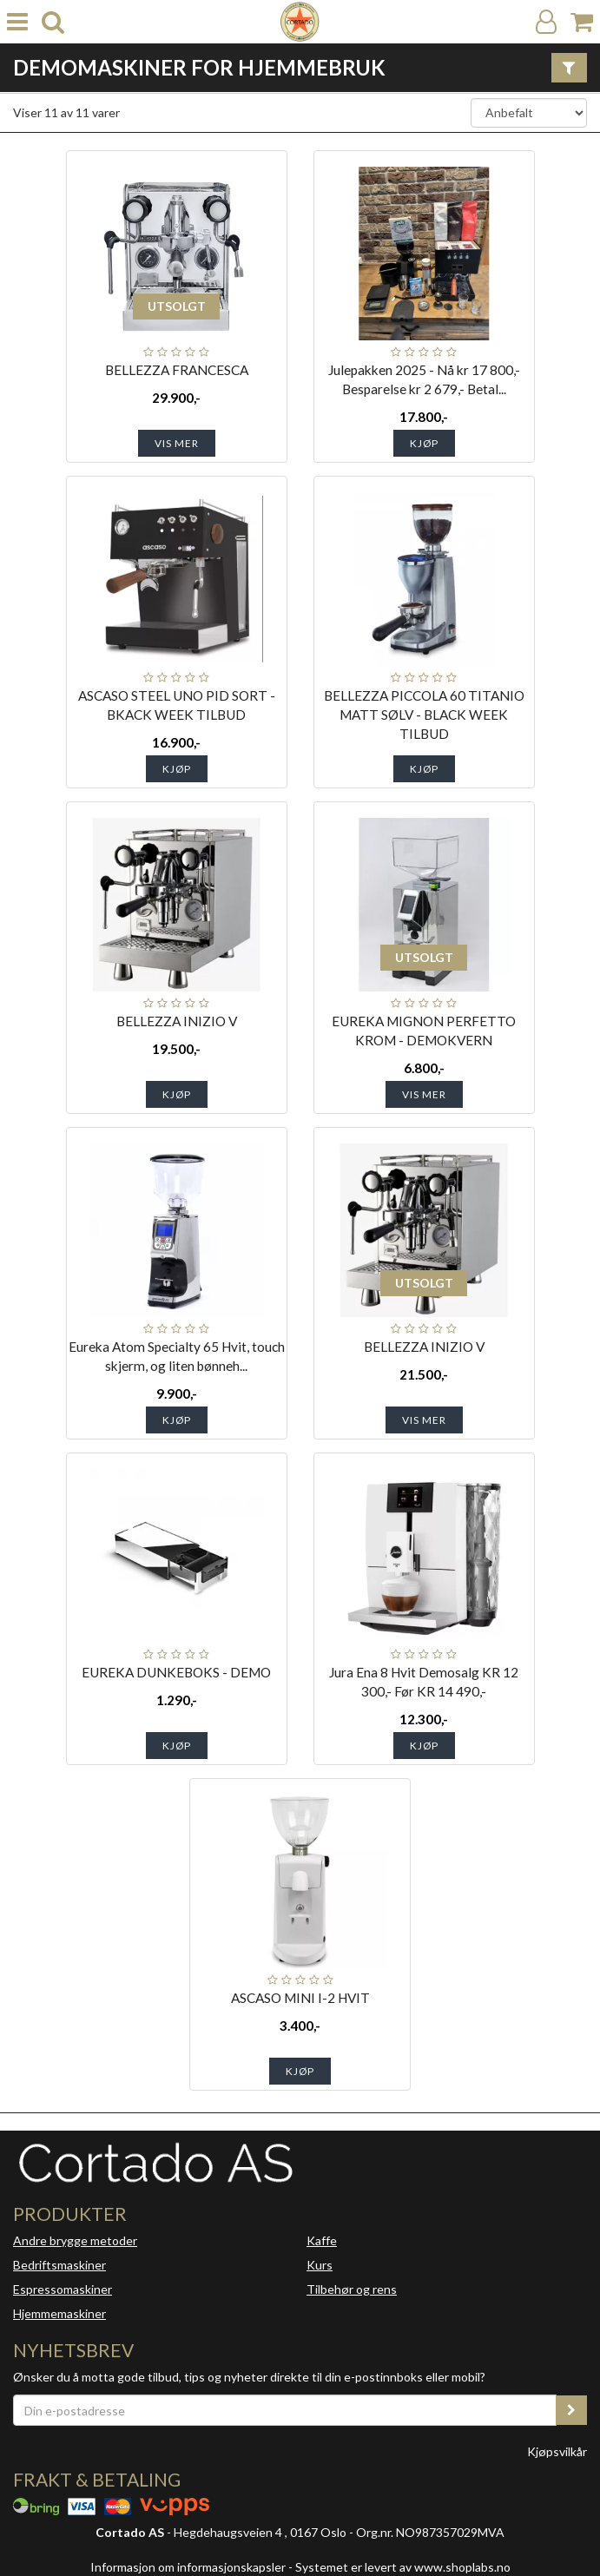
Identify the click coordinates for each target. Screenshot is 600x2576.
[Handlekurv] (582, 22)
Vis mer (177, 443)
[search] (53, 22)
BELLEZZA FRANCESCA (176, 370)
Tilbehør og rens (352, 2289)
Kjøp (424, 443)
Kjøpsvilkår (557, 2451)
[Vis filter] (569, 67)
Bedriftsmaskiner (59, 2264)
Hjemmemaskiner (59, 2313)
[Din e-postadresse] (285, 2410)
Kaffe (322, 2240)
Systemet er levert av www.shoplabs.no (403, 2567)
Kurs (320, 2264)
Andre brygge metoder (75, 2240)
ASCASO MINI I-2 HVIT (300, 1998)
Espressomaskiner (62, 2289)
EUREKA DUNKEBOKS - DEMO (176, 1672)
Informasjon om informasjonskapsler (188, 2567)
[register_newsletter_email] (571, 2410)
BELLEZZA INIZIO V (176, 1021)
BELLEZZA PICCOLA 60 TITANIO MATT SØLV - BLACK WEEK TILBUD (424, 714)
